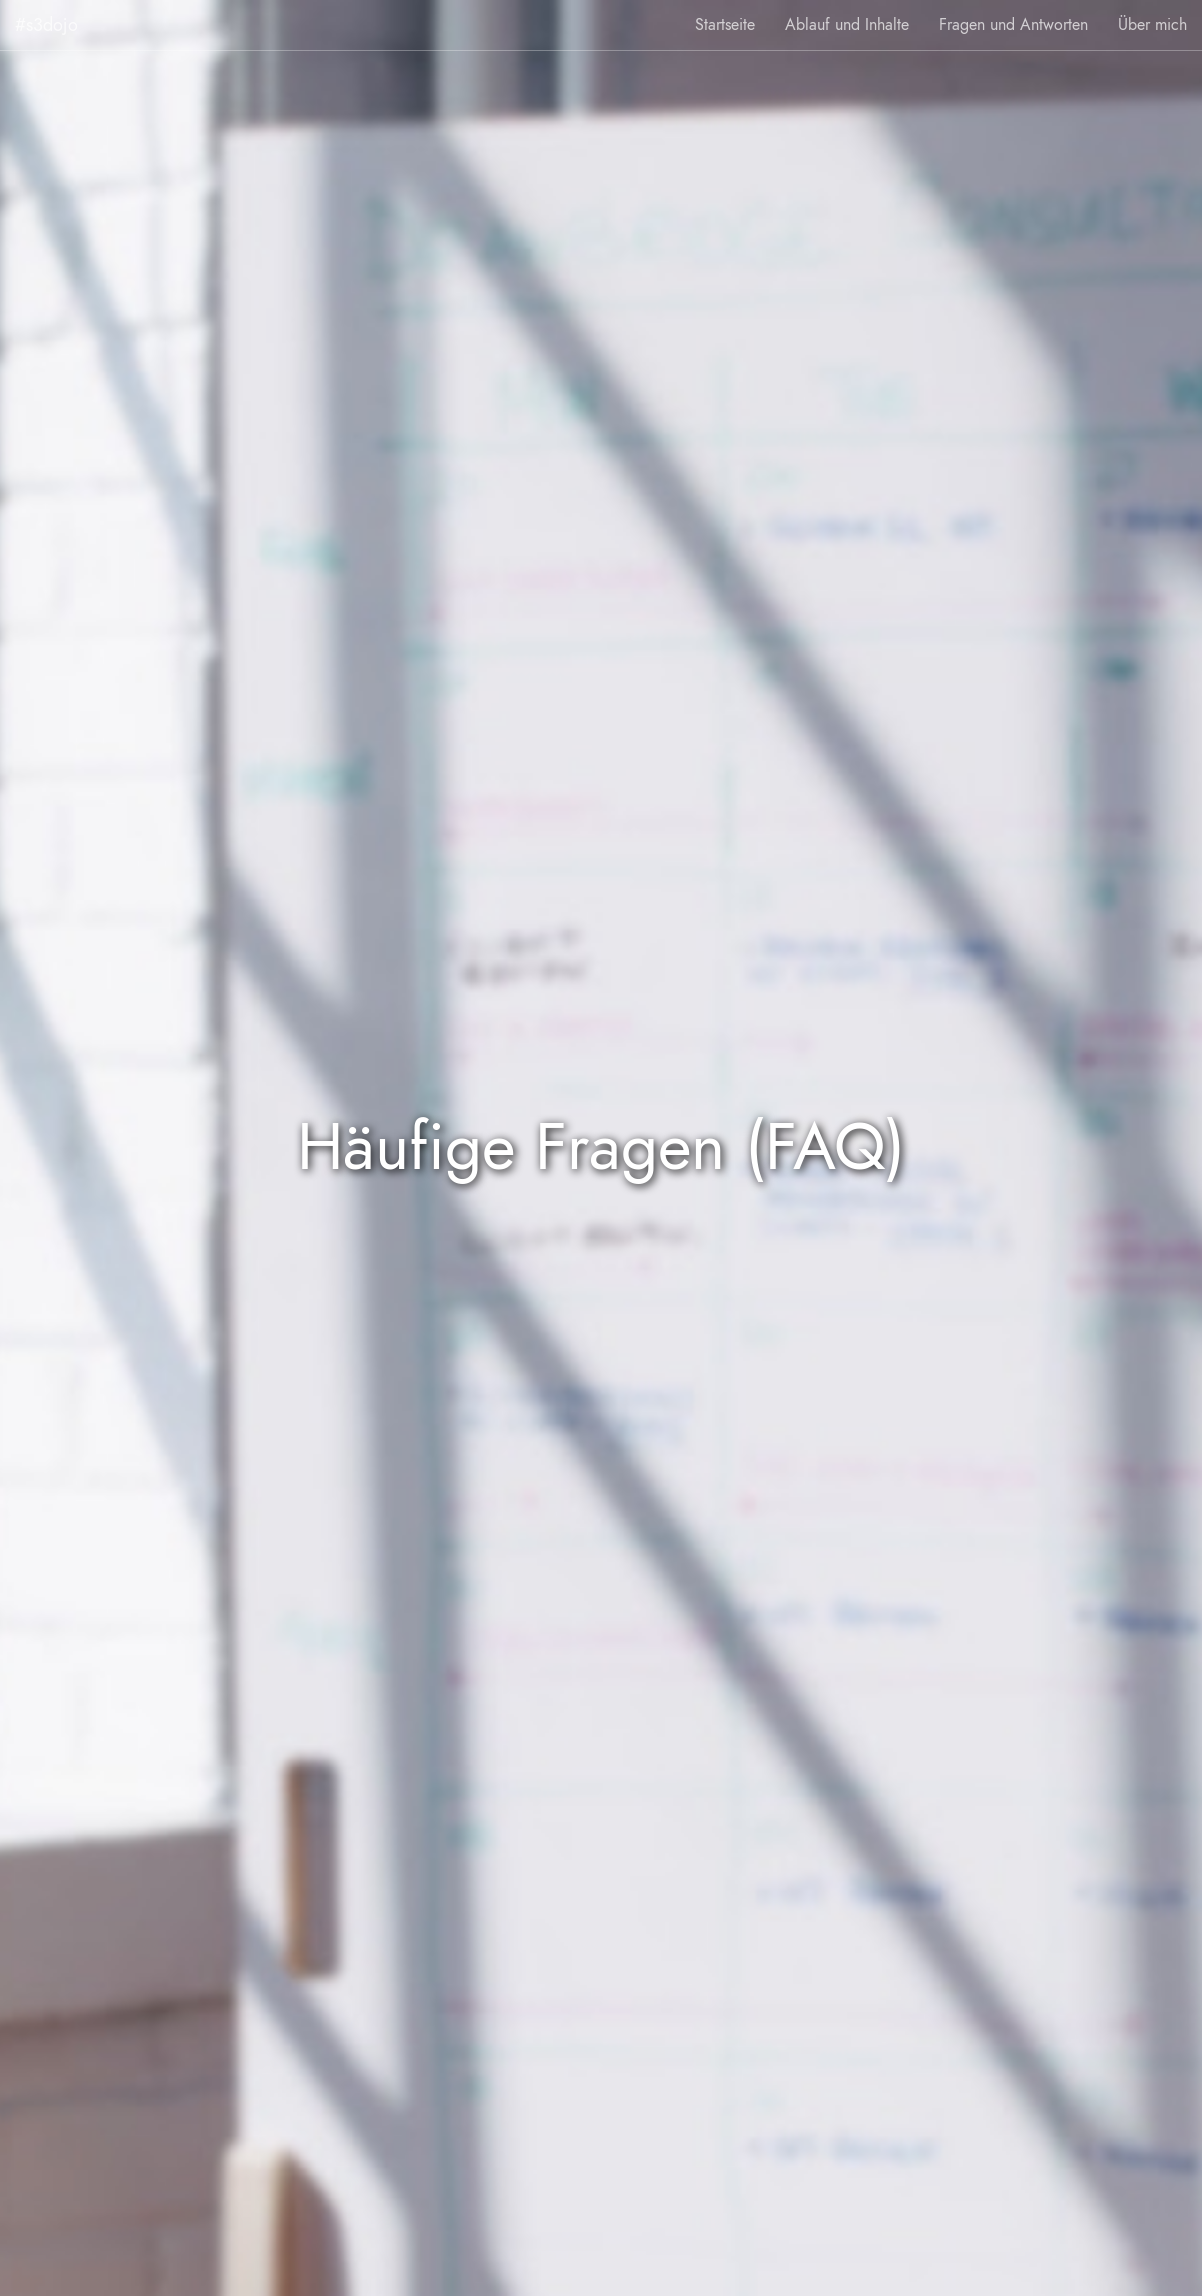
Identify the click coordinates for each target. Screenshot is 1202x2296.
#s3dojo (46, 24)
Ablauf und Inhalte (847, 25)
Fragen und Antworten (1013, 25)
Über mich (1152, 25)
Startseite (725, 25)
